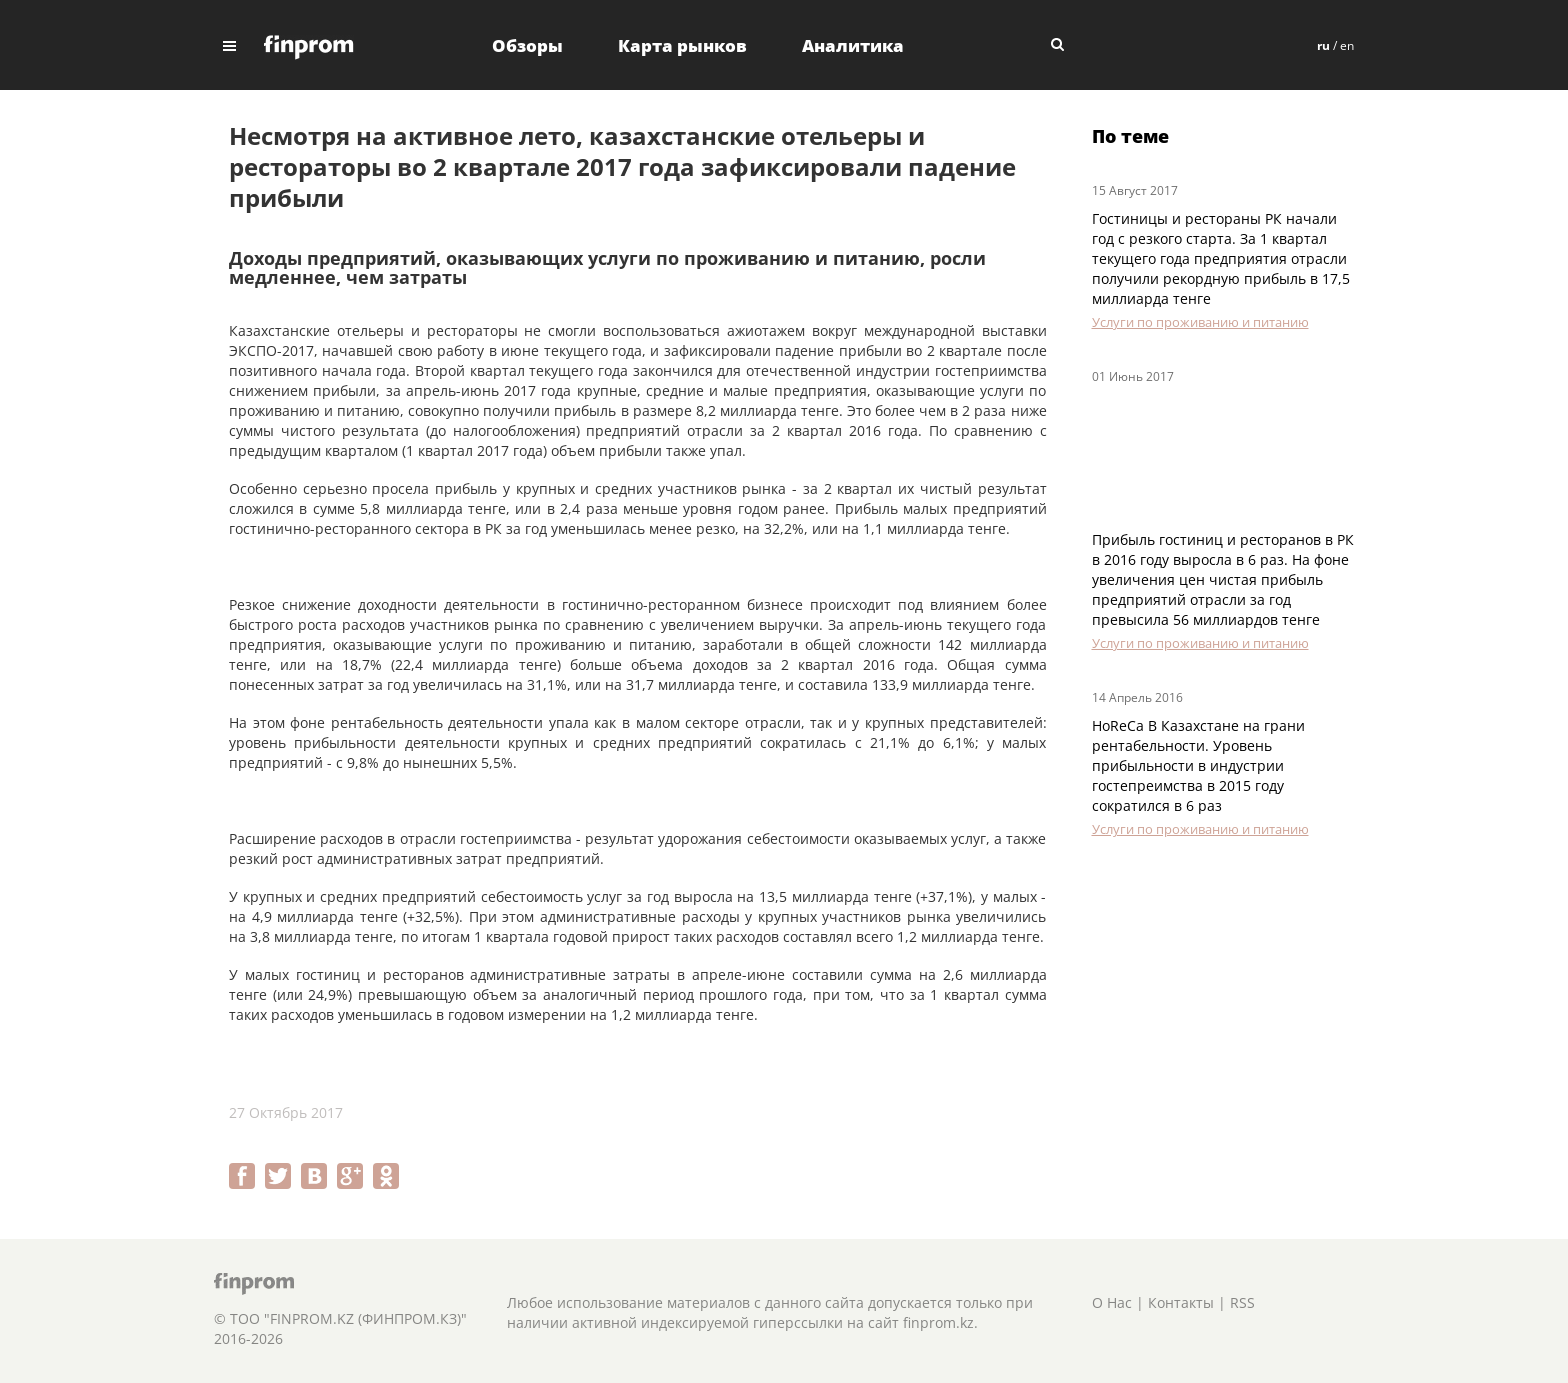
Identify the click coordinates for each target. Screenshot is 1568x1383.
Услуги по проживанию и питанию (1200, 322)
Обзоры (527, 45)
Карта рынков (682, 45)
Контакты (1181, 1302)
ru (1323, 45)
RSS (1242, 1302)
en (1347, 45)
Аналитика (853, 45)
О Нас (1112, 1302)
